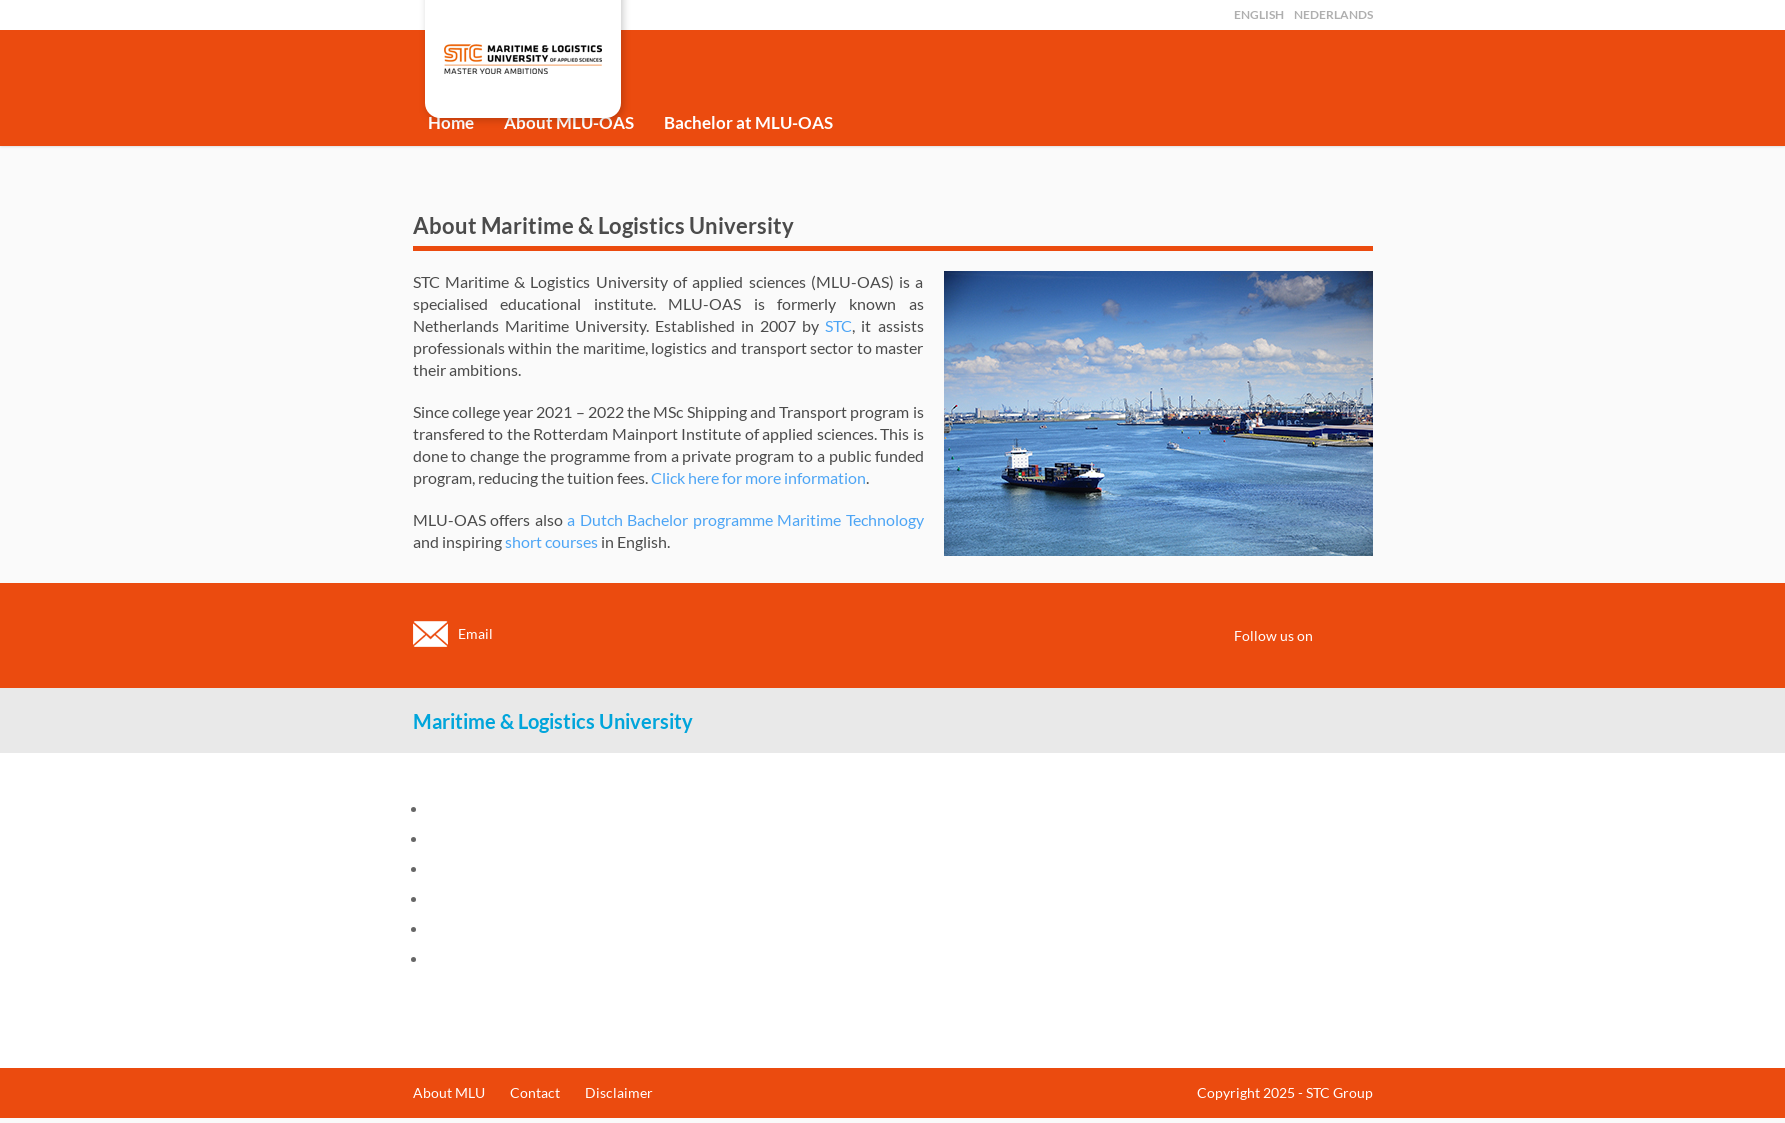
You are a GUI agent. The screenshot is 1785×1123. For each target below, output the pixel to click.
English (1259, 14)
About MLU (449, 1092)
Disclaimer (619, 1092)
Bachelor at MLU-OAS (748, 122)
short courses (551, 541)
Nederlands (1333, 14)
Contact (535, 1092)
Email (475, 633)
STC (838, 325)
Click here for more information (758, 477)
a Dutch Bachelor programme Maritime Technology (745, 519)
